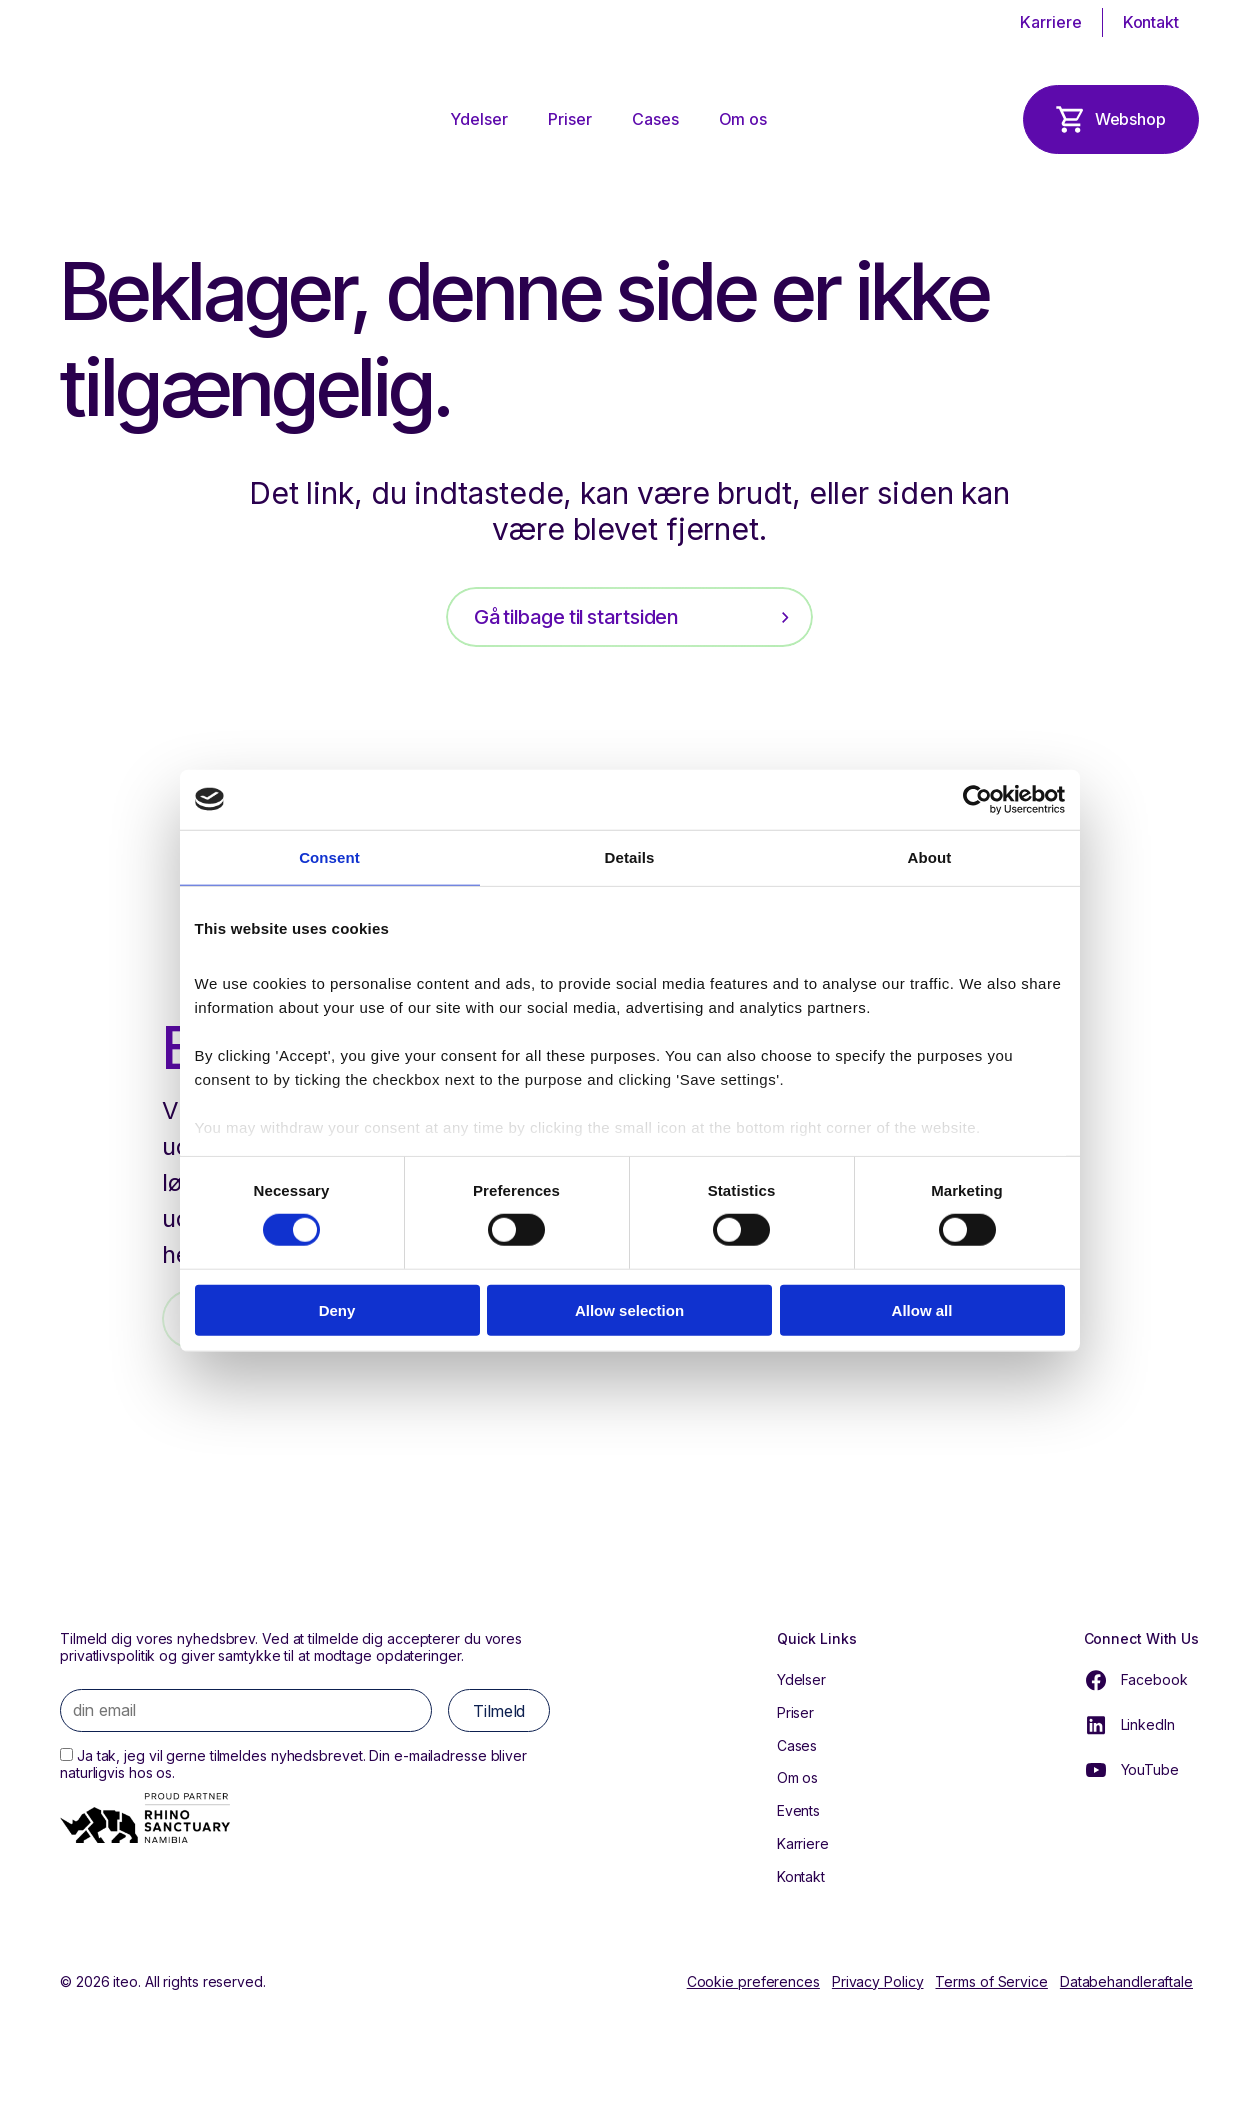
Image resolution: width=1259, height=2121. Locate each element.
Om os (743, 119)
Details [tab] (630, 856)
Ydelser (479, 119)
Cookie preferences (753, 1982)
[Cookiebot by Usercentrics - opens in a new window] (977, 799)
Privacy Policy (878, 1982)
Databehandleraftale (1126, 1982)
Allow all (922, 1310)
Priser (570, 119)
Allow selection (629, 1310)
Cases (655, 119)
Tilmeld (499, 1711)
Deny (337, 1310)
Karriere (1050, 22)
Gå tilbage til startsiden (576, 617)
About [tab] (930, 856)
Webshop (1130, 119)
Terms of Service (991, 1982)
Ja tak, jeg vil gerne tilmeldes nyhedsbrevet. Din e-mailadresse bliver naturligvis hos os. (293, 1764)
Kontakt (1151, 22)
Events (798, 1810)
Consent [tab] (329, 856)
